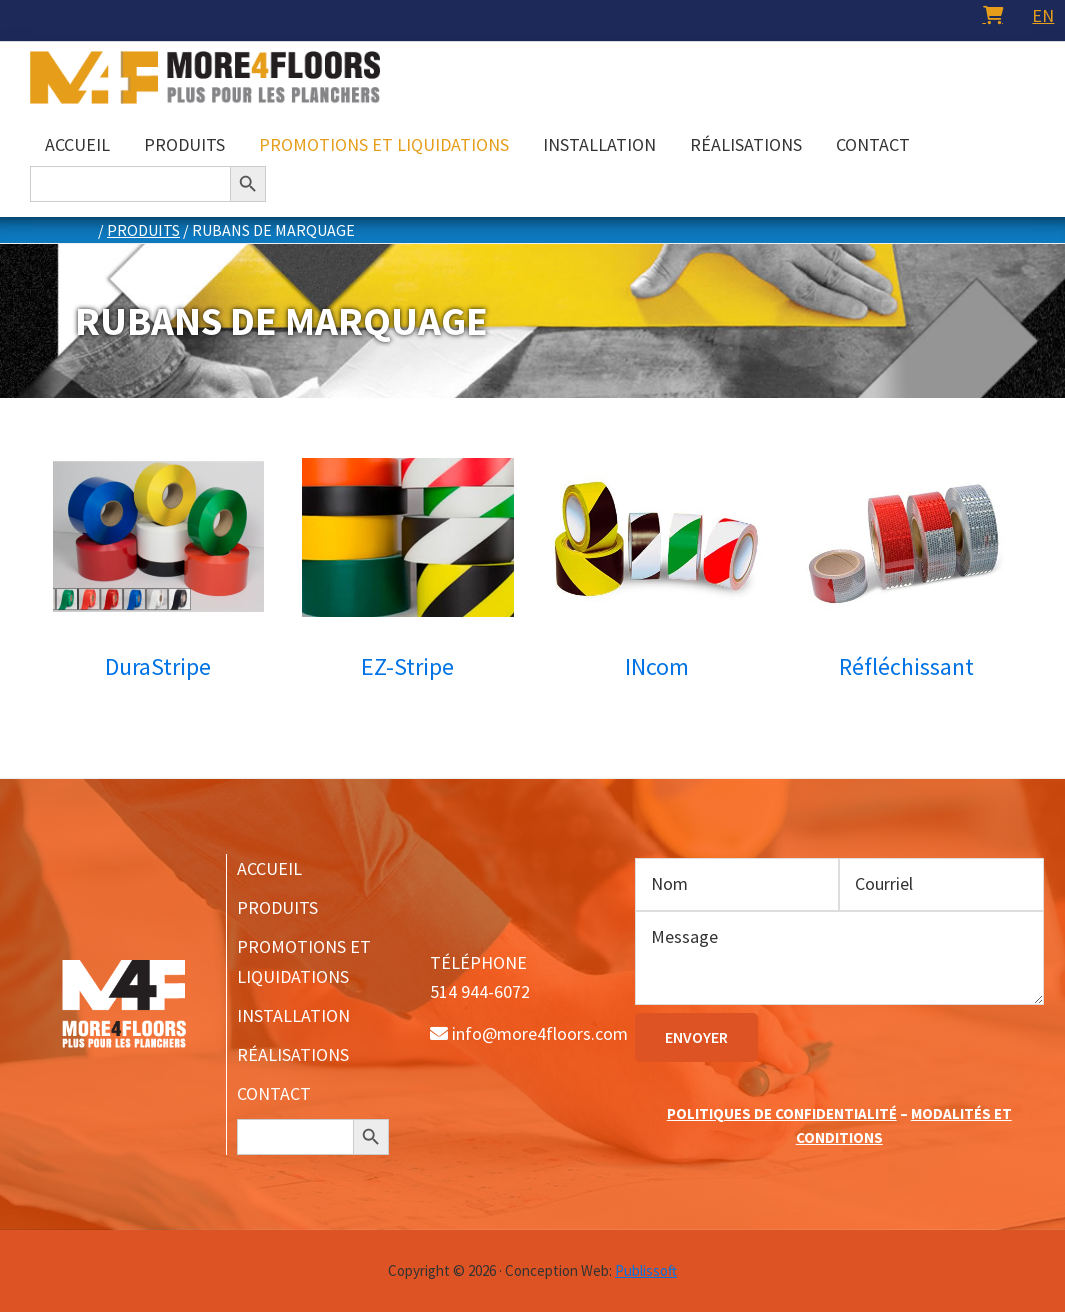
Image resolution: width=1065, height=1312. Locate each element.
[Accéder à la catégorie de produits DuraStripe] (159, 576)
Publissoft (646, 1270)
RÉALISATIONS (293, 1054)
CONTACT (274, 1093)
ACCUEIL (269, 868)
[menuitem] (1043, 15)
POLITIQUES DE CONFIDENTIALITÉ (782, 1113)
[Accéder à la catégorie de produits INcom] (657, 576)
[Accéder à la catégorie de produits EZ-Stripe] (408, 576)
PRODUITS (277, 907)
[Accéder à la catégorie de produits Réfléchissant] (907, 576)
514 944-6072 (480, 991)
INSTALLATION (293, 1015)
